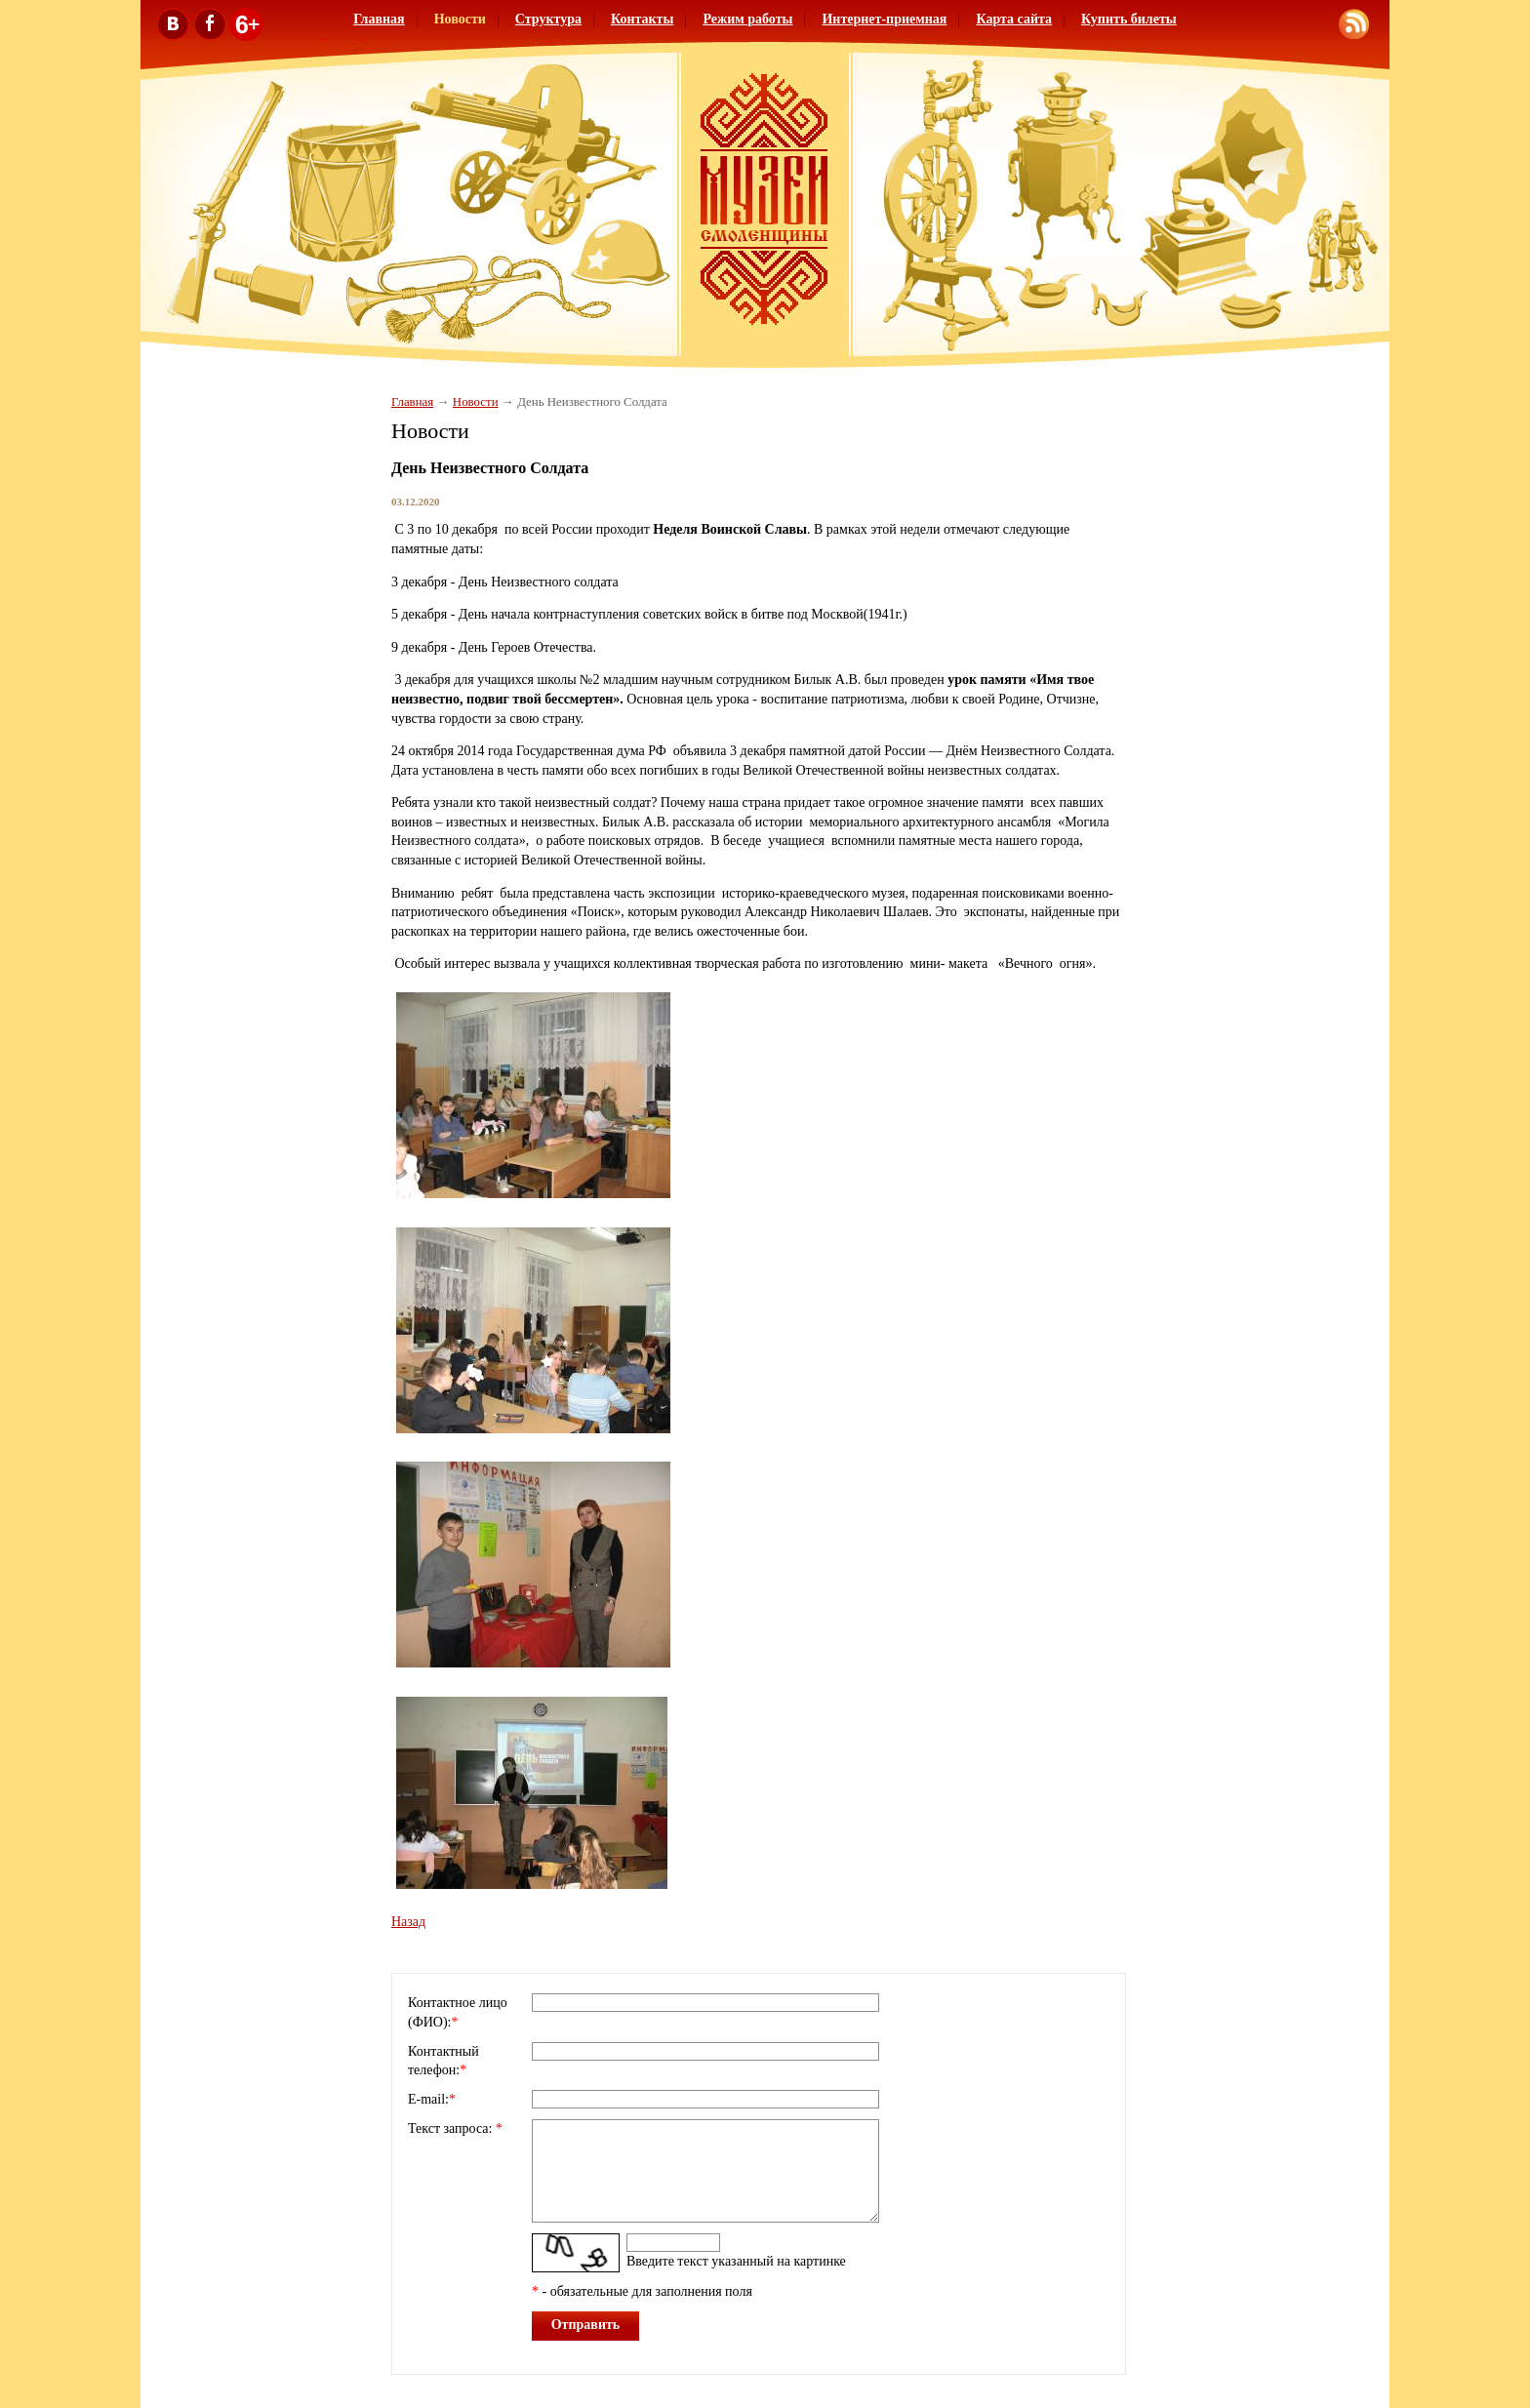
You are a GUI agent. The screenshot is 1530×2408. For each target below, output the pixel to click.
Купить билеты (1129, 19)
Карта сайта (1014, 19)
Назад (408, 1921)
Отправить (586, 2324)
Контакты (642, 19)
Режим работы (747, 19)
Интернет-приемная (884, 19)
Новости (460, 19)
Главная (378, 19)
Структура (548, 19)
